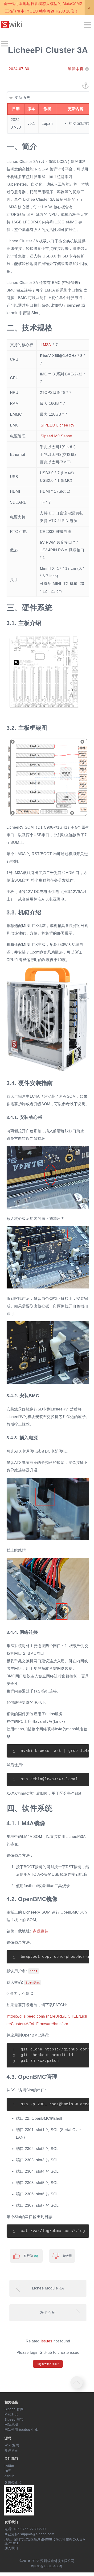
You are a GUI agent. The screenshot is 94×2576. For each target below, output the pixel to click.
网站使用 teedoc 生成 (21, 2430)
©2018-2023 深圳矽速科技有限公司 (47, 2561)
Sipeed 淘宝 (14, 2419)
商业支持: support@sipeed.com (29, 2534)
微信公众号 (12, 2482)
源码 (7, 2438)
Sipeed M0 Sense (56, 436)
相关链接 (11, 2402)
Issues (46, 2341)
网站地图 (11, 2424)
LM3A (46, 345)
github (9, 2476)
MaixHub (11, 2414)
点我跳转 (40, 1931)
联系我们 (11, 2522)
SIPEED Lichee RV (58, 425)
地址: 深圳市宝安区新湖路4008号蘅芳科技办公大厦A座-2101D (44, 2541)
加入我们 (11, 2548)
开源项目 (11, 2450)
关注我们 (11, 2459)
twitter (9, 2465)
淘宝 (7, 2471)
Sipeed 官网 (14, 2409)
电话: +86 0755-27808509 (25, 2529)
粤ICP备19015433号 (47, 2566)
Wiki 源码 (11, 2445)
